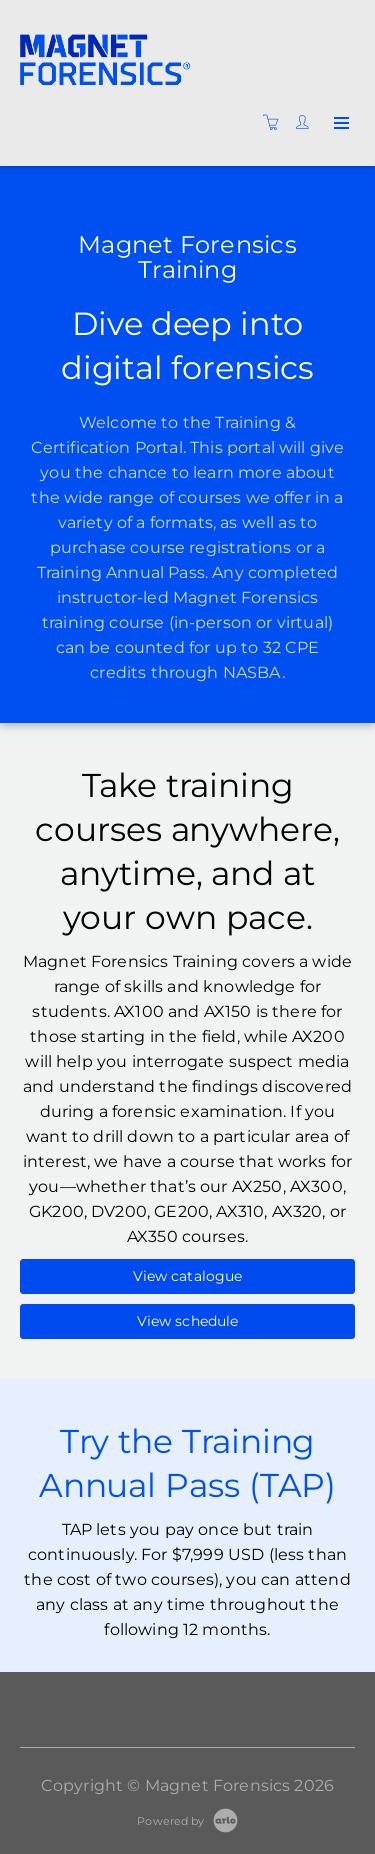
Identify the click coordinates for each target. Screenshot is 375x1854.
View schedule (188, 1321)
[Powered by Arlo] (187, 1820)
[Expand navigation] (339, 124)
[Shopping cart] (276, 123)
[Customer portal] (307, 123)
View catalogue (188, 1276)
